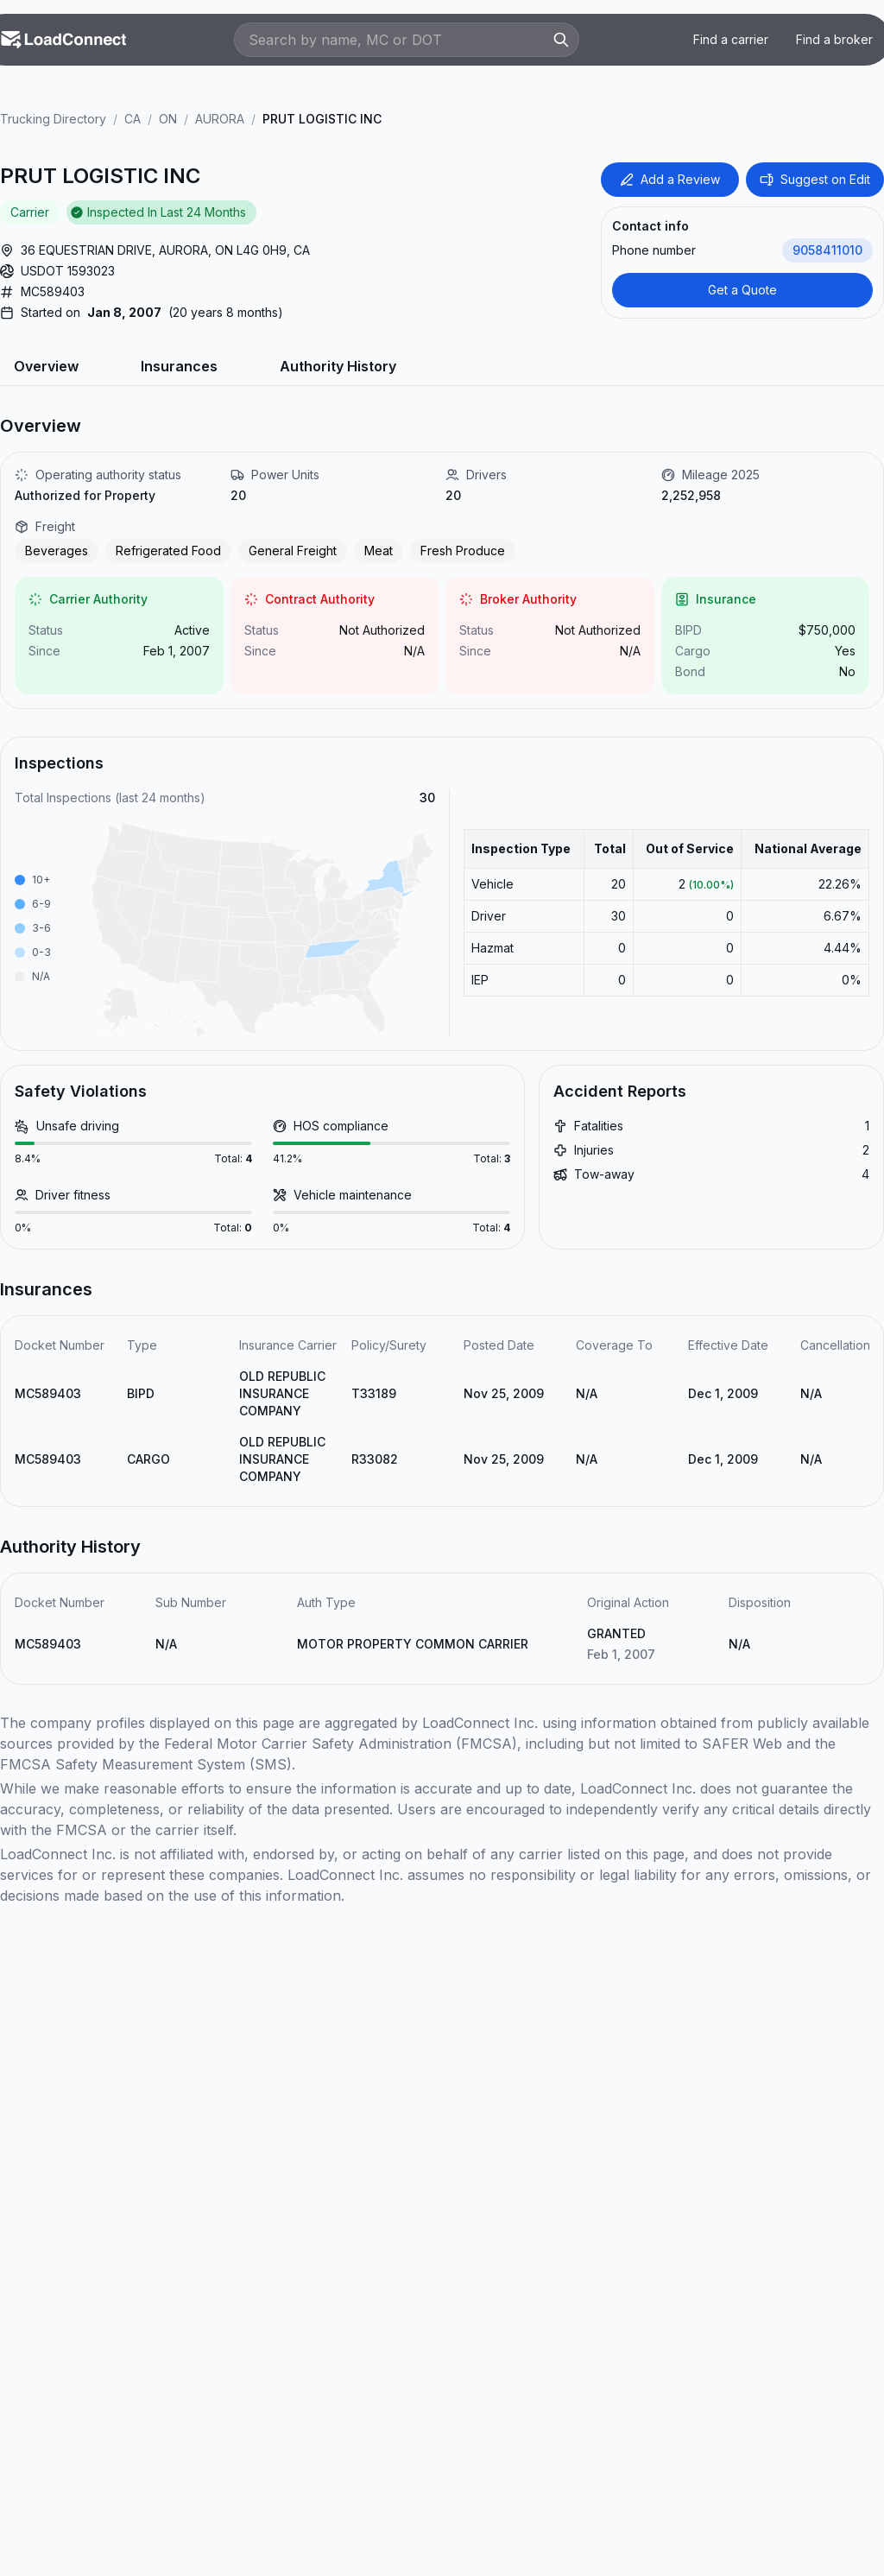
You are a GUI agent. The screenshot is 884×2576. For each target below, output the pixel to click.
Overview (46, 366)
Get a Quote (742, 289)
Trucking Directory (53, 118)
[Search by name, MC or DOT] (398, 39)
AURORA (219, 118)
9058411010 (827, 250)
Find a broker (834, 39)
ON (168, 118)
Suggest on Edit (815, 179)
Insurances (179, 366)
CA (132, 118)
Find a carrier (730, 39)
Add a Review (670, 179)
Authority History (338, 366)
